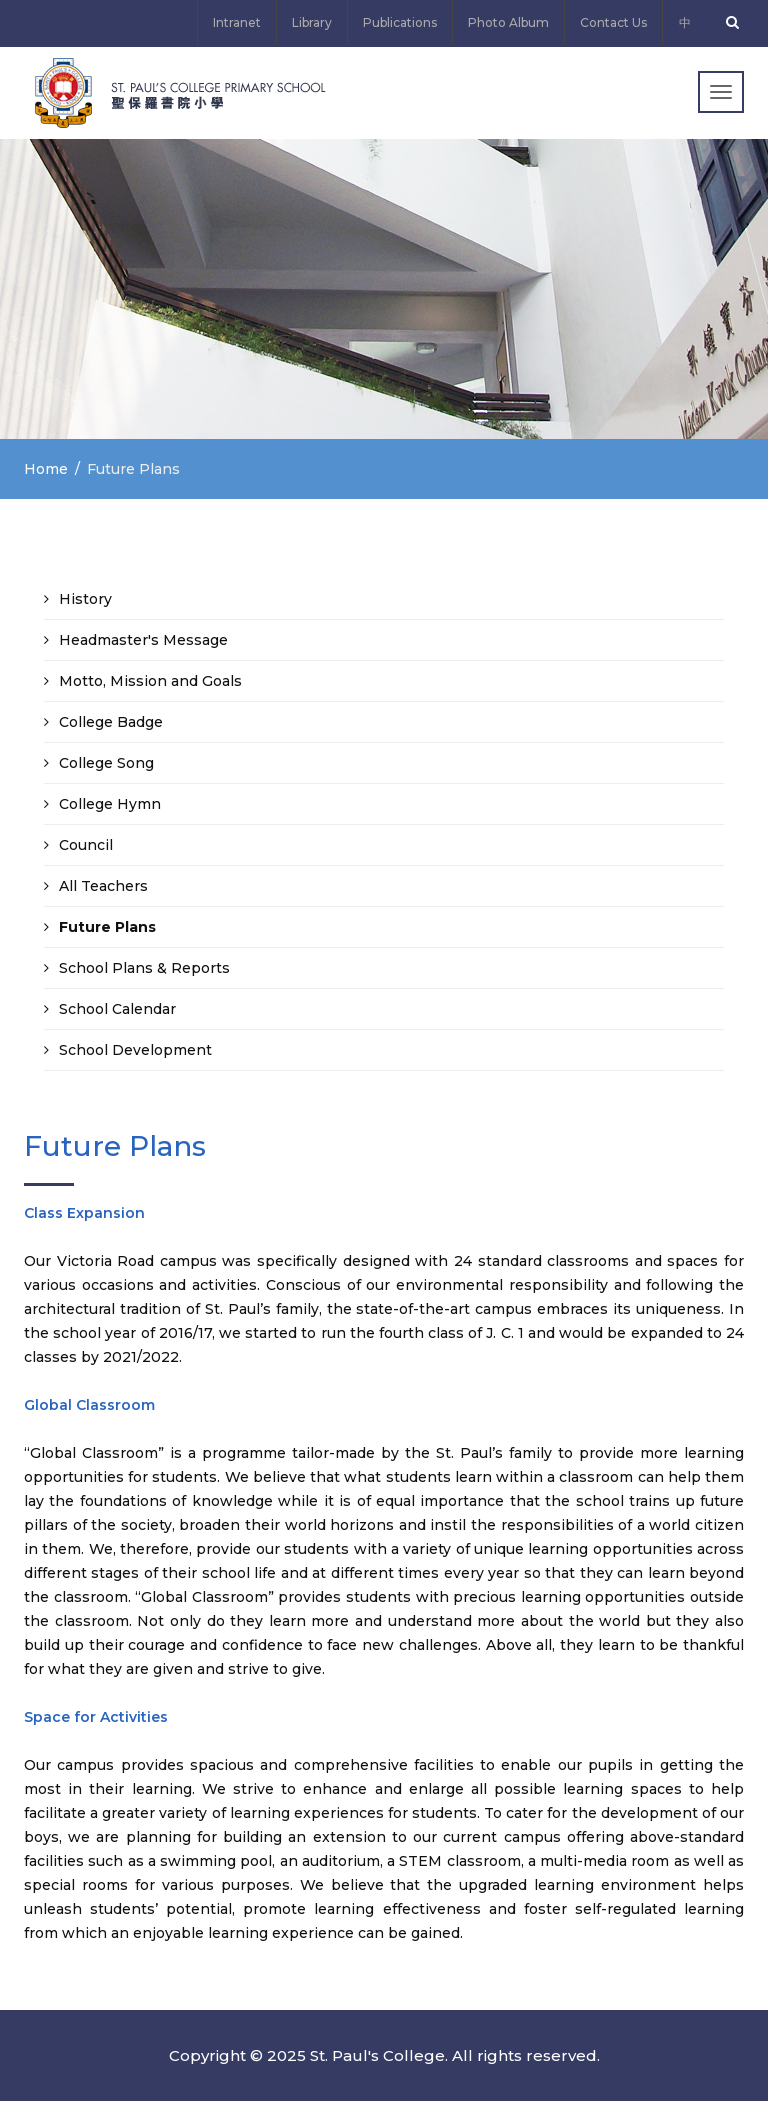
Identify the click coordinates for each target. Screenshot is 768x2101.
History (85, 599)
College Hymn (110, 804)
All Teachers (103, 886)
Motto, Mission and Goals (150, 681)
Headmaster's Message (143, 640)
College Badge (111, 722)
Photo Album (508, 22)
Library (312, 22)
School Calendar (117, 1009)
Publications (400, 22)
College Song (106, 763)
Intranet (237, 22)
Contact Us (613, 22)
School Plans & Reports (144, 968)
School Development (135, 1050)
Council (86, 845)
